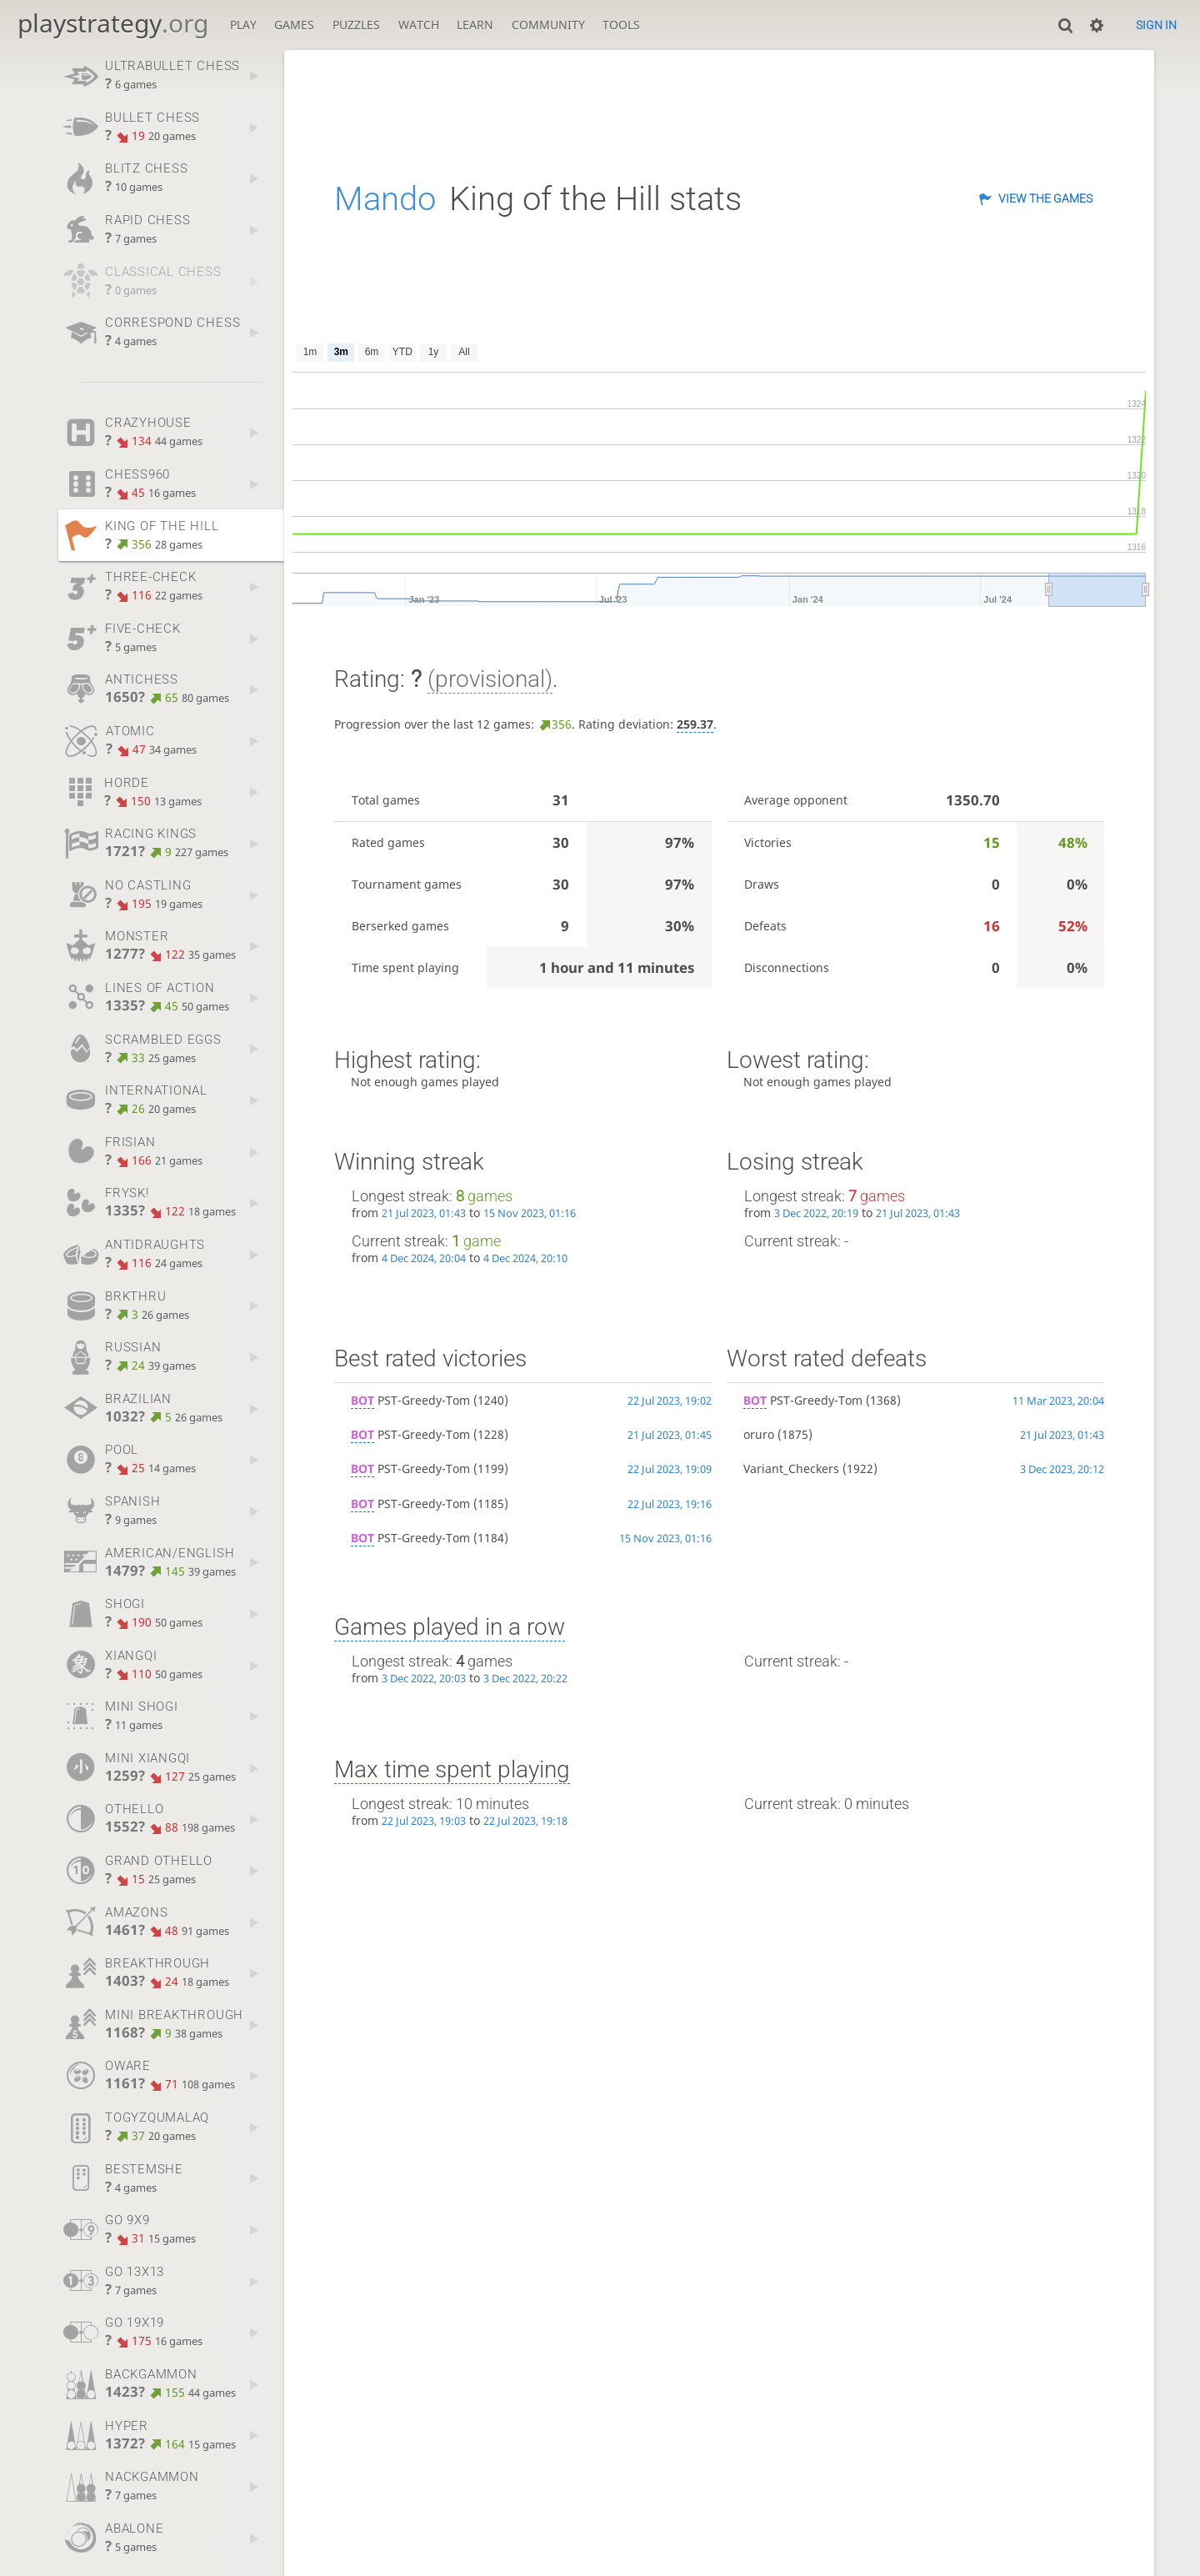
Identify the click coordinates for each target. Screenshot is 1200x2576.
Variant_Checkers (791, 1468)
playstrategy (113, 23)
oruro (758, 1434)
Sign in (1156, 25)
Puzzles (356, 25)
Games (294, 25)
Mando (385, 198)
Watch (418, 25)
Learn (475, 25)
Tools (621, 25)
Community (548, 25)
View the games (1045, 198)
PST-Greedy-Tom (410, 1400)
